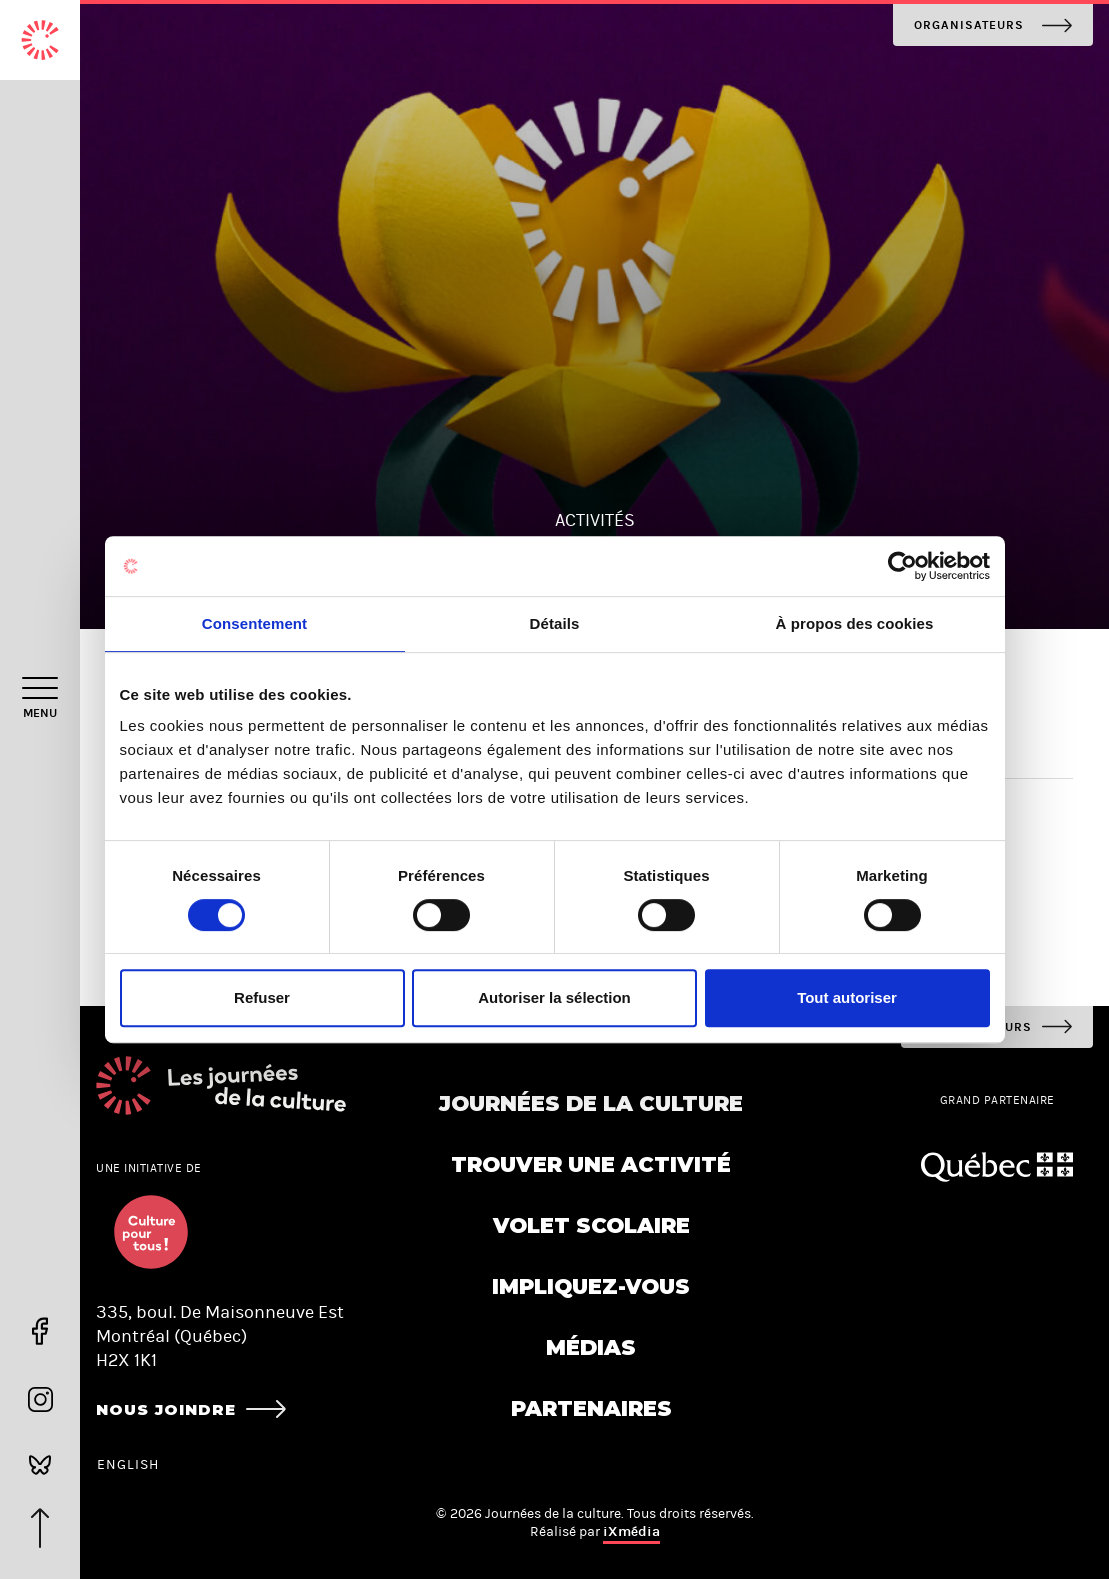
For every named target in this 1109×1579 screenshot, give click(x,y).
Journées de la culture (591, 1103)
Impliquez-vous (591, 1286)
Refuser (262, 997)
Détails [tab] (555, 623)
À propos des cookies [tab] (855, 623)
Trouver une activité (591, 1164)
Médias (591, 1347)
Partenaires (591, 1408)
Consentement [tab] (254, 623)
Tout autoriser (847, 997)
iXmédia (631, 1531)
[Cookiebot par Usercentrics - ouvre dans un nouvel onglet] (902, 566)
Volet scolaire (591, 1225)
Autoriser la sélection (554, 997)
